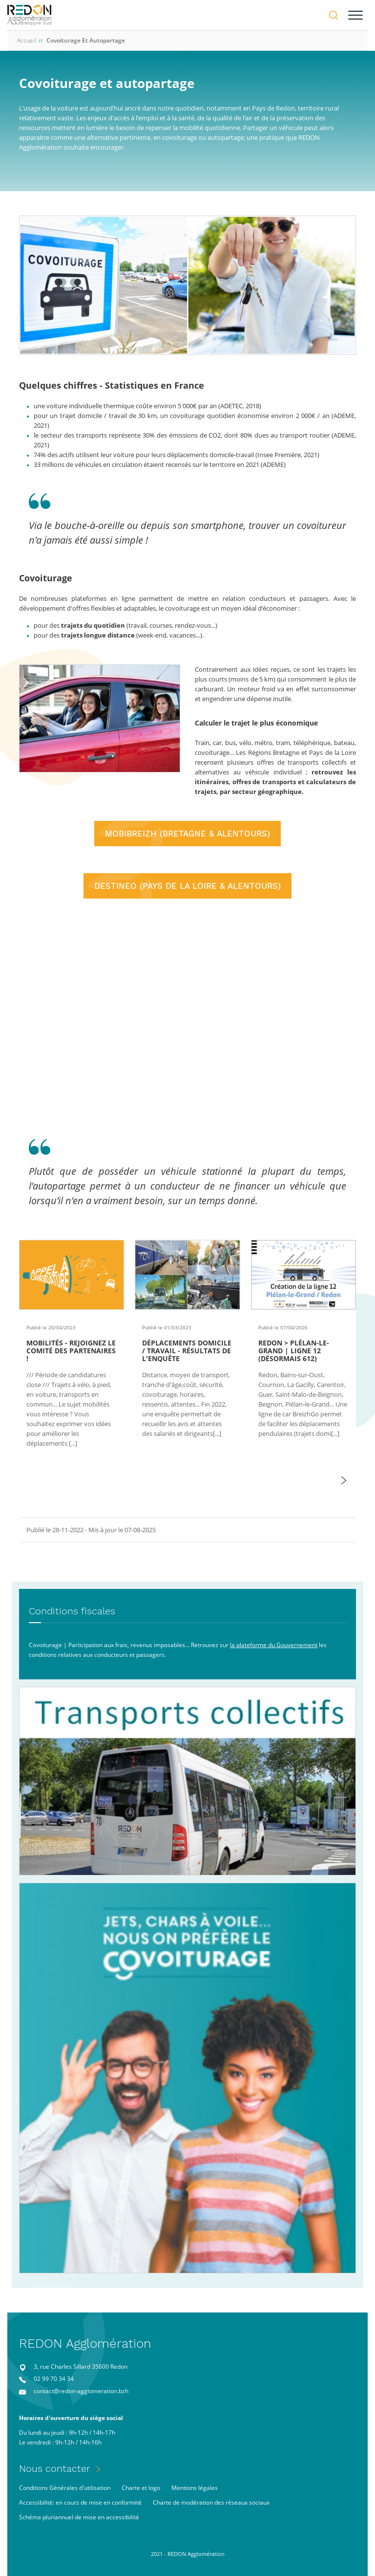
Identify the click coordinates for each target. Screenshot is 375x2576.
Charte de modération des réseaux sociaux (211, 2502)
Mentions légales (194, 2488)
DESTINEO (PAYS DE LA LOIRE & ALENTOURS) (187, 886)
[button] (344, 1480)
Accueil (26, 40)
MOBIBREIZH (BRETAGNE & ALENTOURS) (187, 833)
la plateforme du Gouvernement (273, 1645)
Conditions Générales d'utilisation (64, 2488)
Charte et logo (141, 2488)
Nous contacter (54, 2468)
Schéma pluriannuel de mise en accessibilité (79, 2517)
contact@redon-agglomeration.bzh (81, 2391)
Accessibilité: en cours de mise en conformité (80, 2502)
